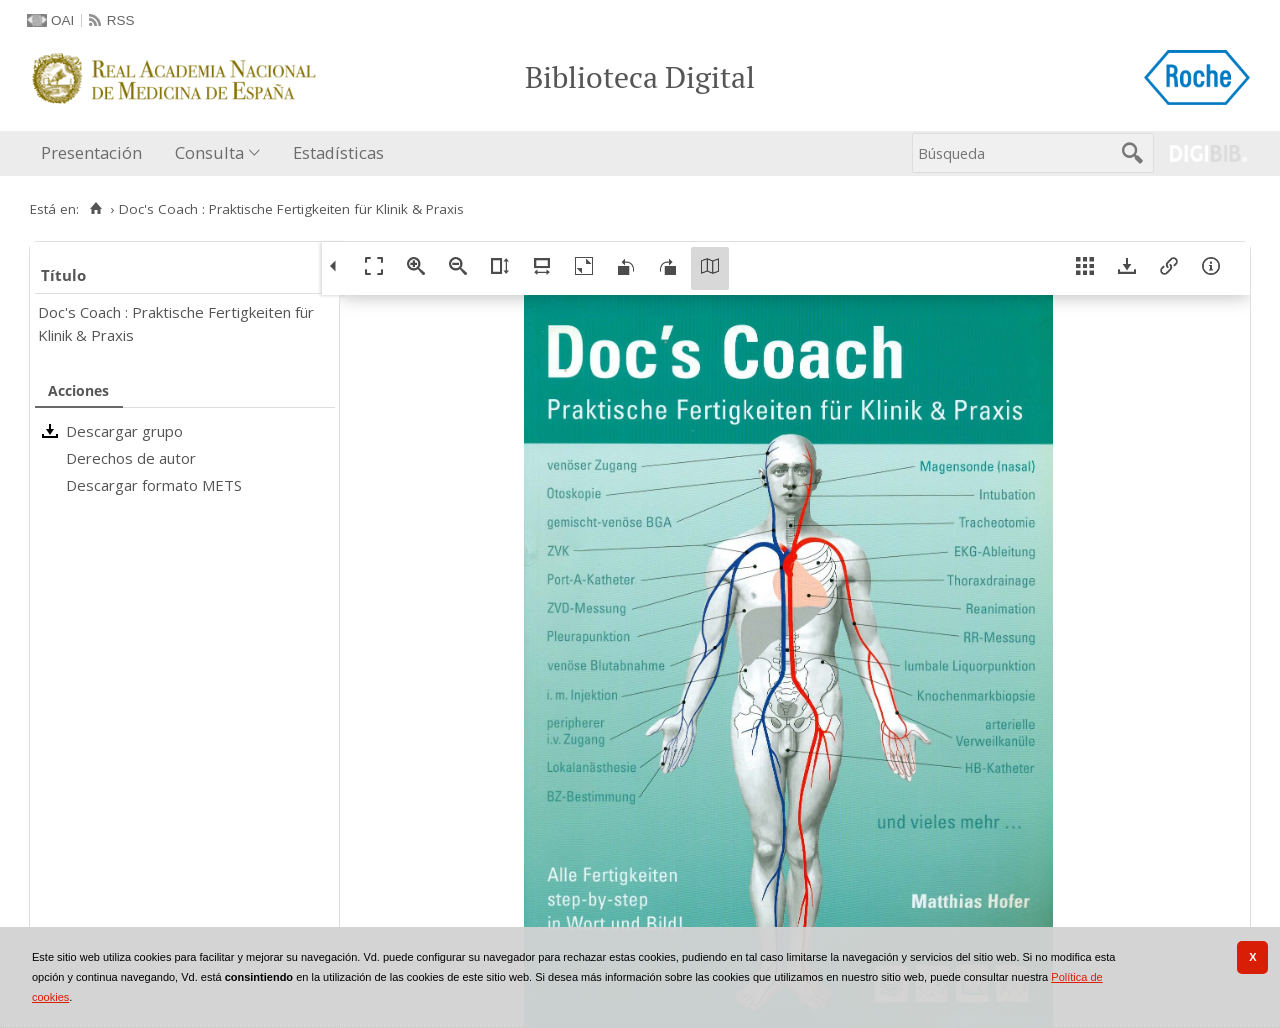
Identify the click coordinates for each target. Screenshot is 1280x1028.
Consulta (209, 152)
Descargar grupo (124, 431)
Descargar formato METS (154, 485)
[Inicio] (95, 209)
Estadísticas (338, 152)
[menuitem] (96, 153)
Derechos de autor (131, 458)
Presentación (91, 152)
